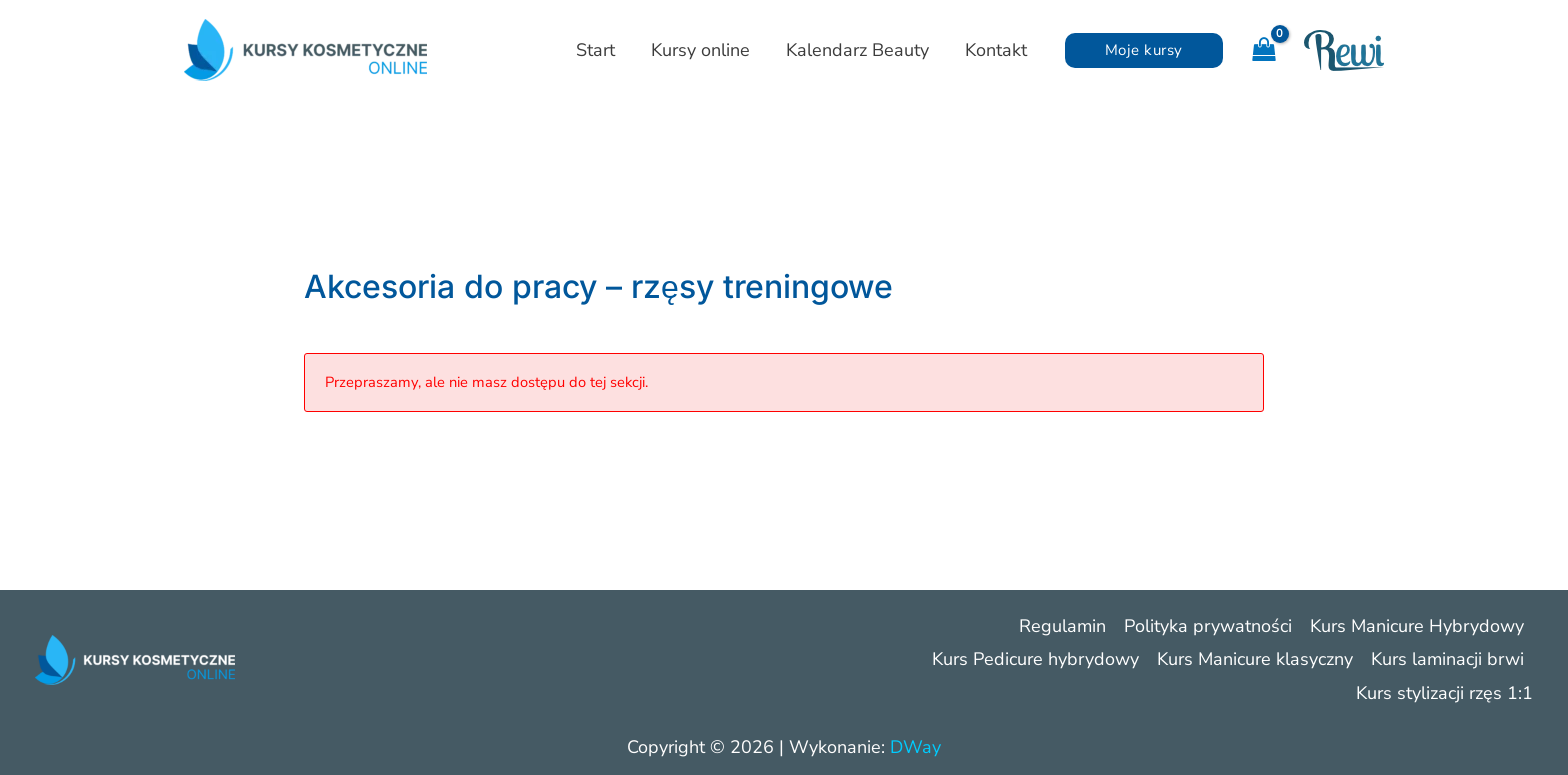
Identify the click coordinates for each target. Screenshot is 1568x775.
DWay (915, 747)
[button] (1144, 50)
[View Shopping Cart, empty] (1263, 50)
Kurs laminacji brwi (1447, 659)
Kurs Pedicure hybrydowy (1035, 659)
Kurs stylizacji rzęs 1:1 (1444, 693)
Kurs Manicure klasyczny (1255, 659)
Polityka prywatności (1208, 626)
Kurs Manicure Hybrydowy (1417, 626)
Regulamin (1062, 626)
